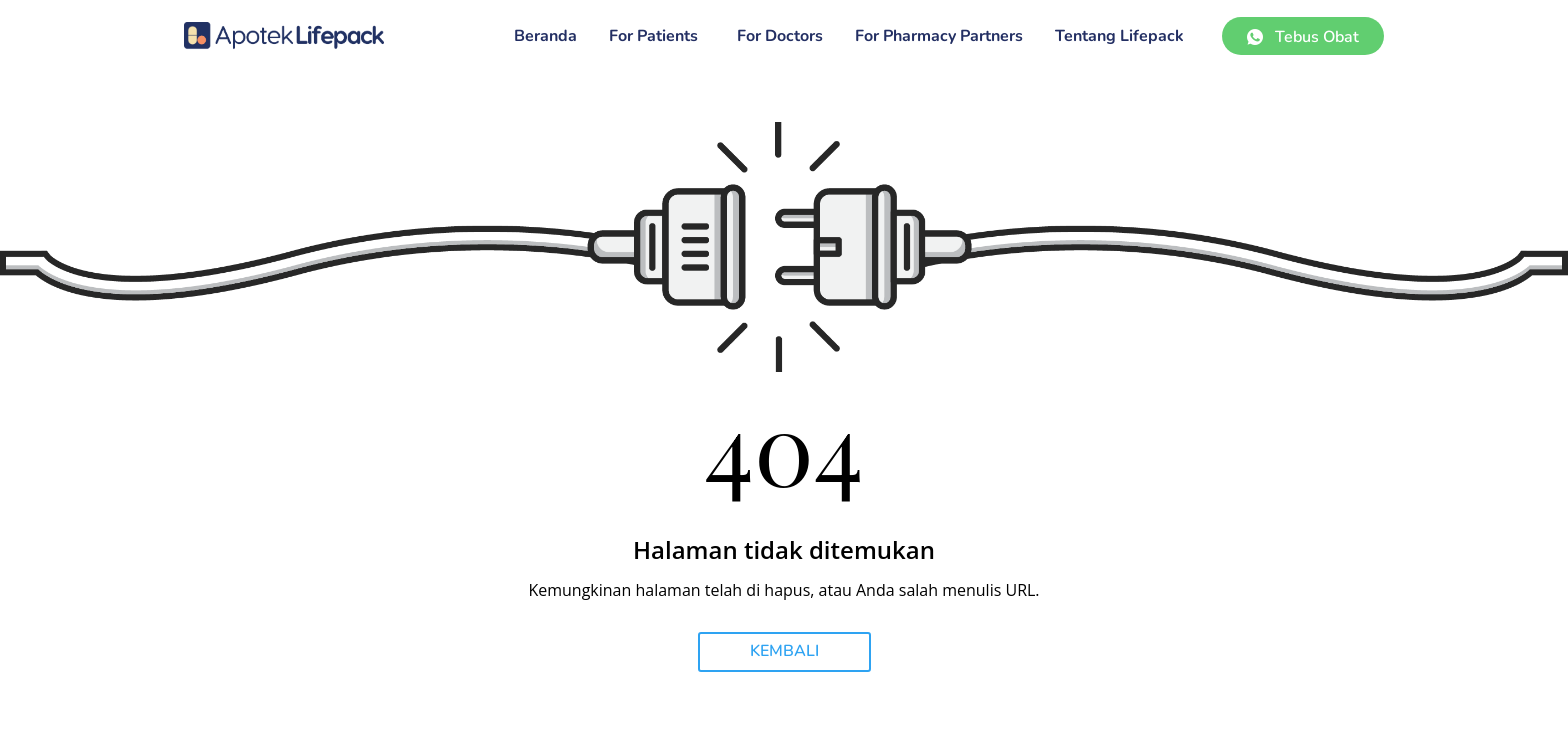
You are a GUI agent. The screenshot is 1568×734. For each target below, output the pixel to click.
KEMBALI (784, 651)
